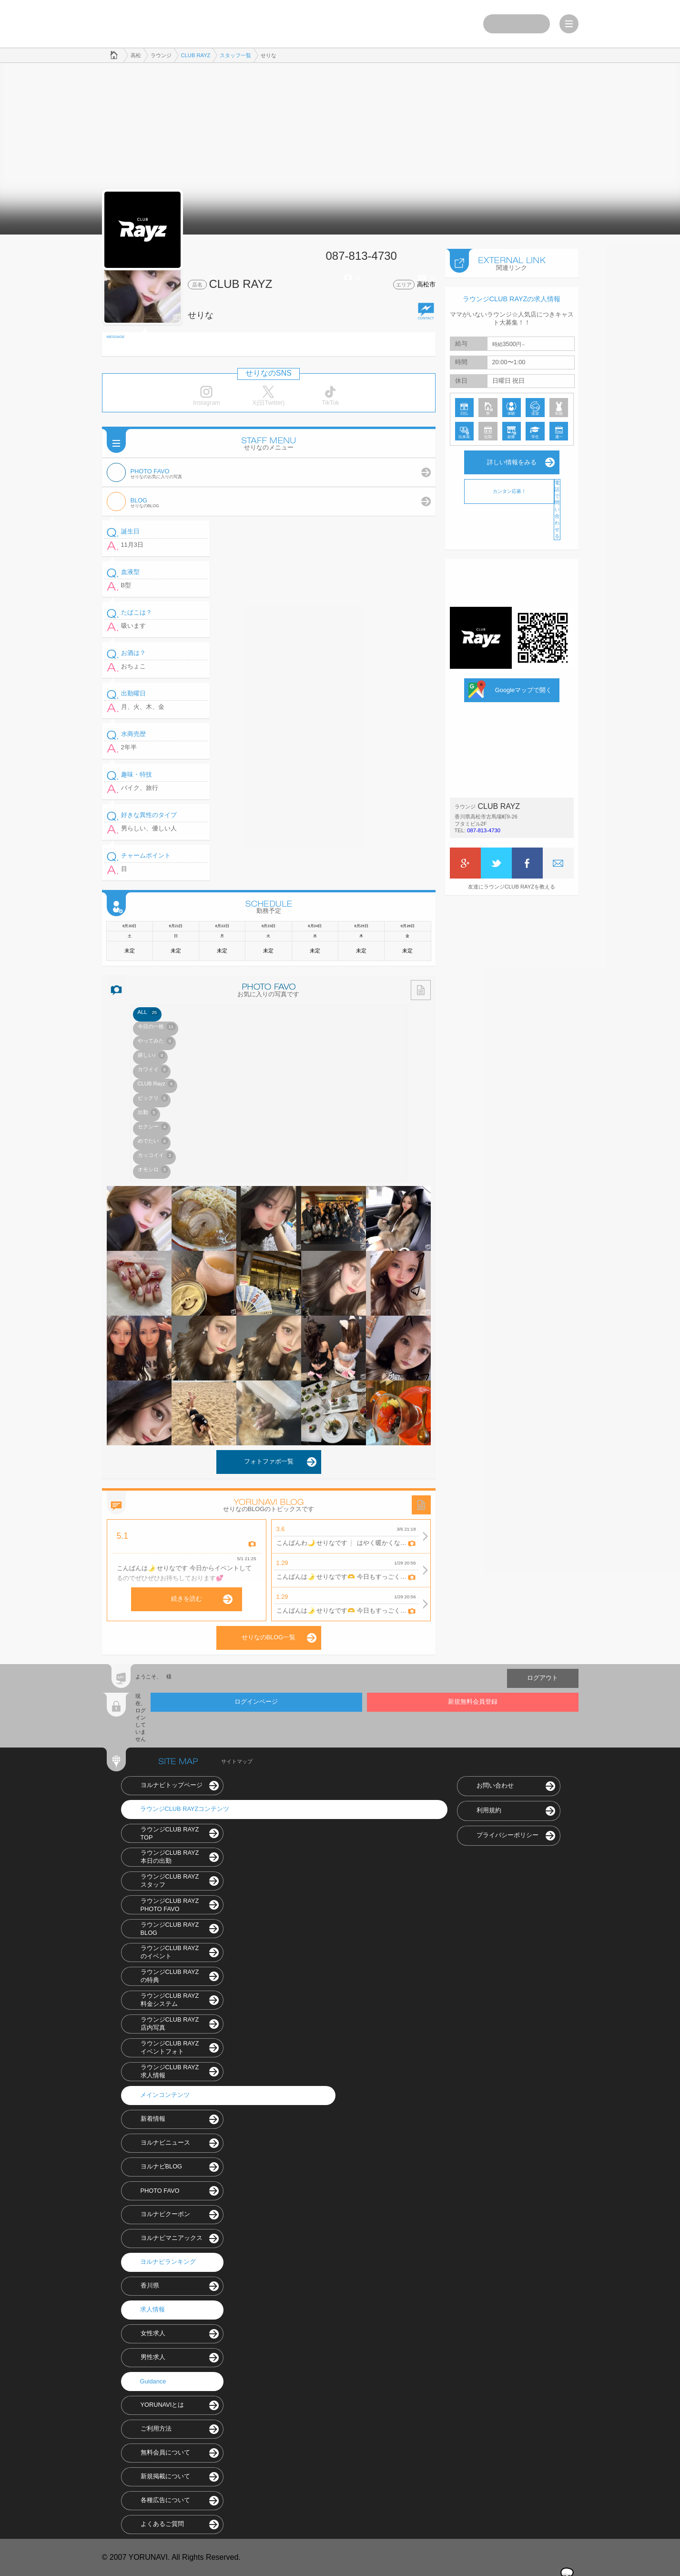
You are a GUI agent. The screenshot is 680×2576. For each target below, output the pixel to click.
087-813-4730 (483, 830)
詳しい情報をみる (512, 462)
